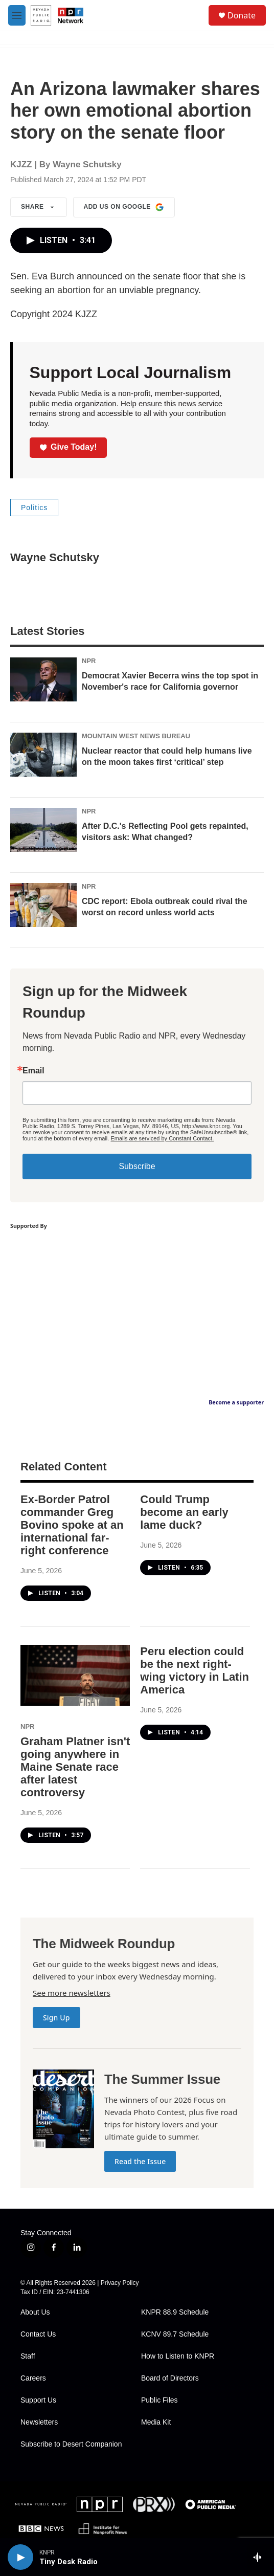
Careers (33, 2378)
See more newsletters (71, 1993)
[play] (20, 2557)
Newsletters (39, 2422)
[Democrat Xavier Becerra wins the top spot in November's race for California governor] (43, 679)
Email (33, 1071)
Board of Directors (170, 2378)
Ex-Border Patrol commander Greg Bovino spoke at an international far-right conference (72, 1525)
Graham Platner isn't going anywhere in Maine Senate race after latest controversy (75, 1767)
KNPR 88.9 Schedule (175, 2312)
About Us (35, 2312)
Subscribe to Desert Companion (71, 2444)
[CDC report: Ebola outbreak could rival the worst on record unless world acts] (43, 905)
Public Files (159, 2400)
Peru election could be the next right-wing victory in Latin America (194, 1670)
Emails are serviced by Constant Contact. (162, 1138)
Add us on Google (124, 207)
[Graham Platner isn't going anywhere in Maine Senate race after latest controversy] (75, 1675)
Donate (241, 15)
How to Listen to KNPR (177, 2356)
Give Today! (68, 447)
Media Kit (156, 2422)
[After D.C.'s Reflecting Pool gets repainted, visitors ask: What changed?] (43, 830)
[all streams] (260, 2557)
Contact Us (38, 2334)
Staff (27, 2356)
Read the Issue (140, 2161)
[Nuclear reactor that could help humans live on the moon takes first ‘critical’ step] (43, 755)
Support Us (38, 2400)
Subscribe (137, 1166)
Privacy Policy (120, 2282)
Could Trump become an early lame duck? (184, 1512)
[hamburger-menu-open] (17, 15)
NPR (89, 661)
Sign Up (56, 2017)
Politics (34, 507)
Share (38, 207)
